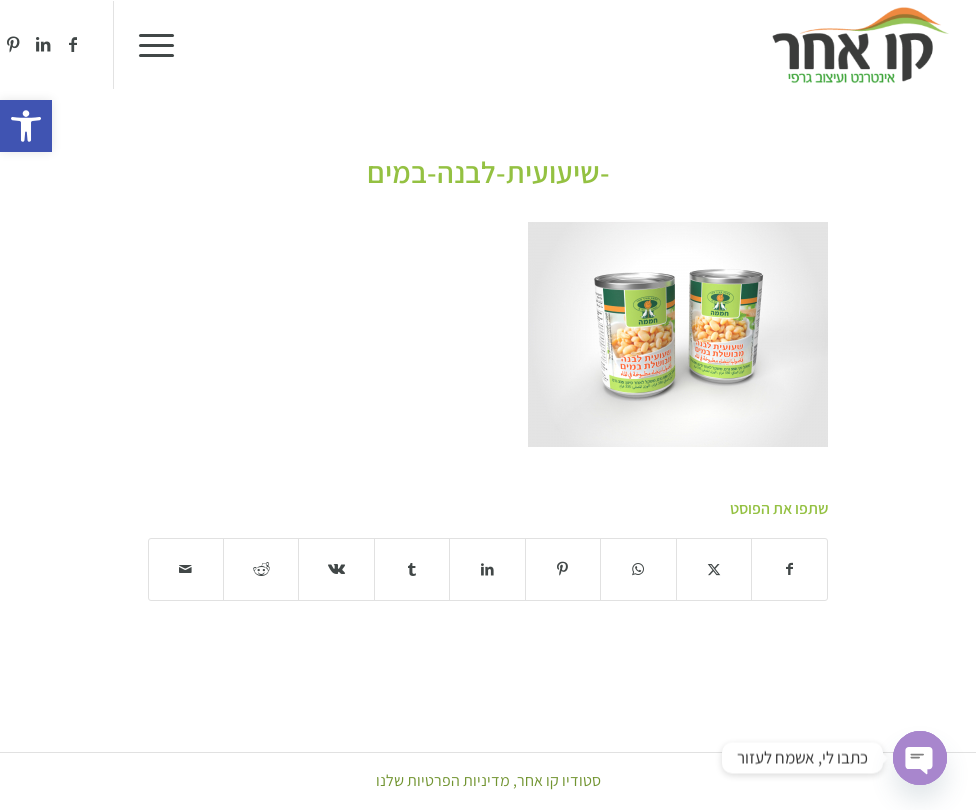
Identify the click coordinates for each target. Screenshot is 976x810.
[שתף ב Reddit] (261, 569)
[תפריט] (163, 45)
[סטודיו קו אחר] (860, 45)
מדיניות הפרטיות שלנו (443, 780)
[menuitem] (163, 45)
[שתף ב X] (714, 569)
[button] (26, 126)
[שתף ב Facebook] (789, 569)
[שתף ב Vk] (336, 569)
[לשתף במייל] (186, 569)
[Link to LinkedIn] (43, 44)
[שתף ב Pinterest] (563, 569)
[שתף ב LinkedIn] (487, 569)
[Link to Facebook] (73, 44)
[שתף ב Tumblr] (412, 569)
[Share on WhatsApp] (638, 569)
